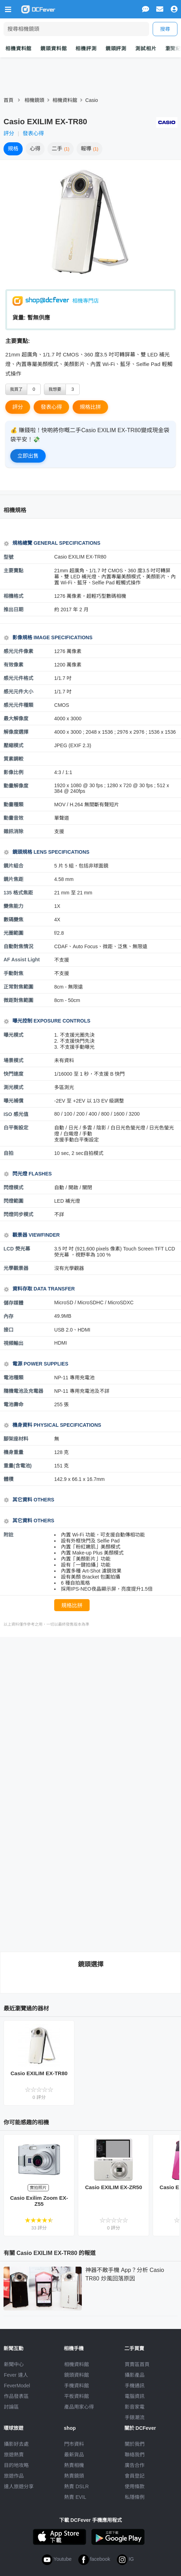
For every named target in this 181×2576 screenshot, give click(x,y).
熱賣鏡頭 (74, 2476)
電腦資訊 (135, 2396)
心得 (35, 148)
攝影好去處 (16, 2444)
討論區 (11, 2407)
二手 (60, 148)
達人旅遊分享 (19, 2486)
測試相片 (145, 48)
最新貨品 (74, 2454)
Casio (91, 100)
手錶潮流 (135, 2417)
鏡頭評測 (116, 48)
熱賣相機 (74, 2465)
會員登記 (135, 2476)
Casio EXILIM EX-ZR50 (113, 2187)
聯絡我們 (135, 2454)
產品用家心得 (79, 2407)
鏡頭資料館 (53, 48)
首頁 (8, 100)
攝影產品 (135, 2375)
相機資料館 (18, 48)
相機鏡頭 (34, 100)
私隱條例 (135, 2497)
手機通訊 (135, 2385)
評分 (9, 133)
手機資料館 (76, 2385)
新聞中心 (14, 2364)
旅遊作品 (14, 2476)
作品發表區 (16, 2396)
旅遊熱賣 (14, 2454)
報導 (89, 148)
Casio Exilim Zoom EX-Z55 (39, 2201)
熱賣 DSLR (76, 2486)
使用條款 (135, 2486)
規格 (13, 148)
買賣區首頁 (137, 2364)
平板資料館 (76, 2396)
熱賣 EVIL (75, 2497)
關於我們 (135, 2444)
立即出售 (28, 456)
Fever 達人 (16, 2375)
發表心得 (33, 133)
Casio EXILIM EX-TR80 (39, 2073)
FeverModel (17, 2385)
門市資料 (74, 2444)
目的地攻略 (16, 2465)
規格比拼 (90, 407)
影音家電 (135, 2407)
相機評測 (85, 48)
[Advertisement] (92, 1697)
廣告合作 (135, 2465)
